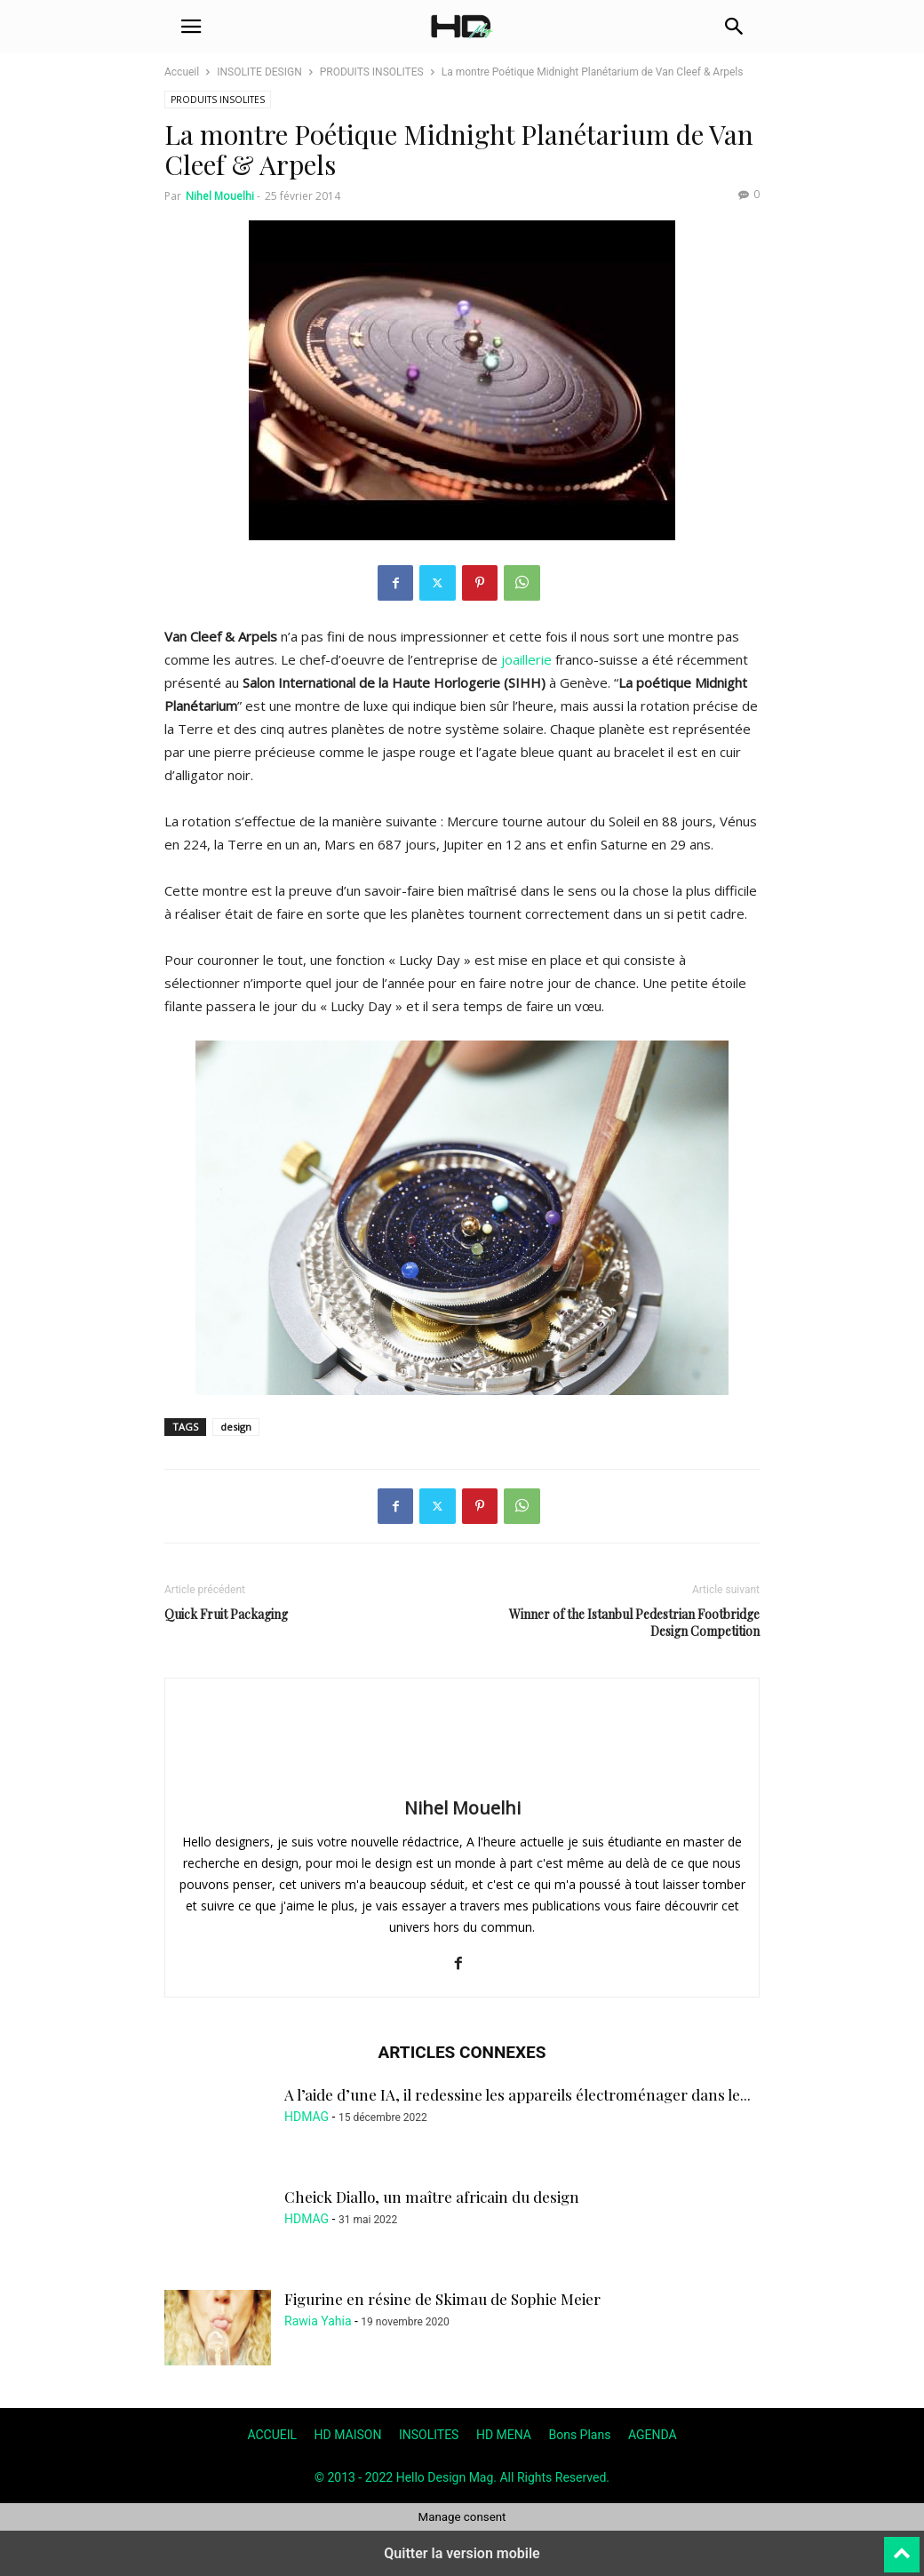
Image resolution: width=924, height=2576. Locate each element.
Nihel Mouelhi (220, 195)
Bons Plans (579, 2435)
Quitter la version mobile (461, 2553)
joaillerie (526, 659)
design (235, 1426)
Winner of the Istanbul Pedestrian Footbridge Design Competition (634, 1622)
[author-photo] (462, 1782)
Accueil (181, 72)
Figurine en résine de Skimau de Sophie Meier (442, 2299)
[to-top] (902, 2546)
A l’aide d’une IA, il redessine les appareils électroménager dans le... (517, 2094)
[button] (191, 26)
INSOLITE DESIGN (259, 72)
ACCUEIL (272, 2435)
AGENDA (652, 2435)
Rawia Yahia (318, 2321)
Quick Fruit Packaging (226, 1614)
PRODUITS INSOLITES (372, 72)
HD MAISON (348, 2435)
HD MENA (503, 2435)
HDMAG (306, 2116)
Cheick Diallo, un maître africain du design (431, 2196)
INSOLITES (429, 2435)
